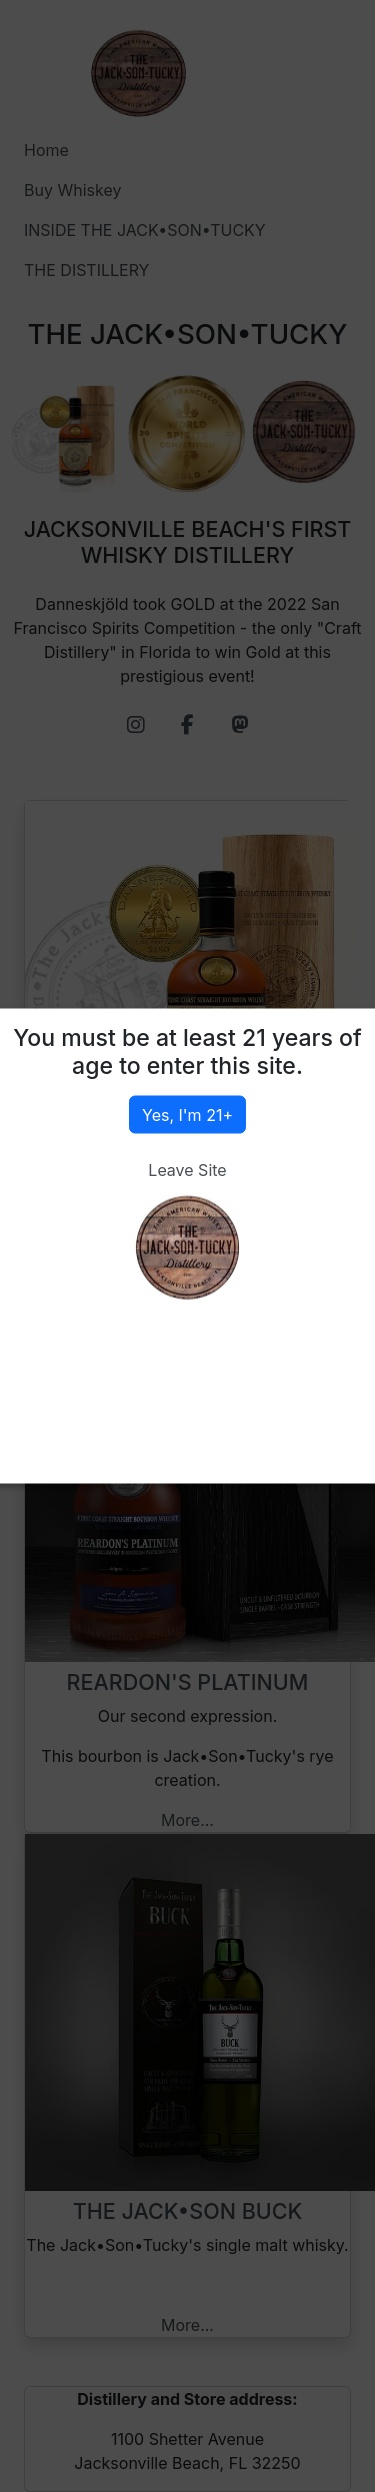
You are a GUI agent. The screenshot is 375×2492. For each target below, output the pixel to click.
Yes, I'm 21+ (187, 1115)
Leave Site (187, 1170)
